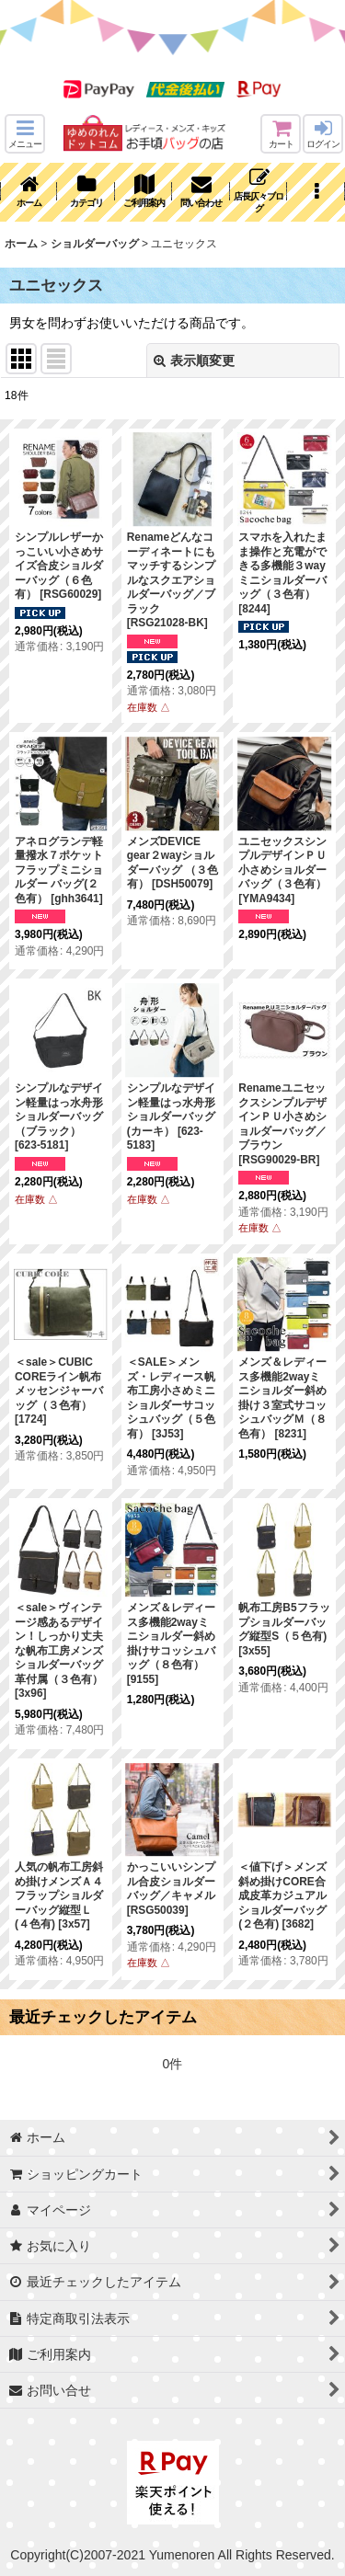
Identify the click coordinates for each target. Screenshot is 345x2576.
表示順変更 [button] (194, 360)
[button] (25, 134)
